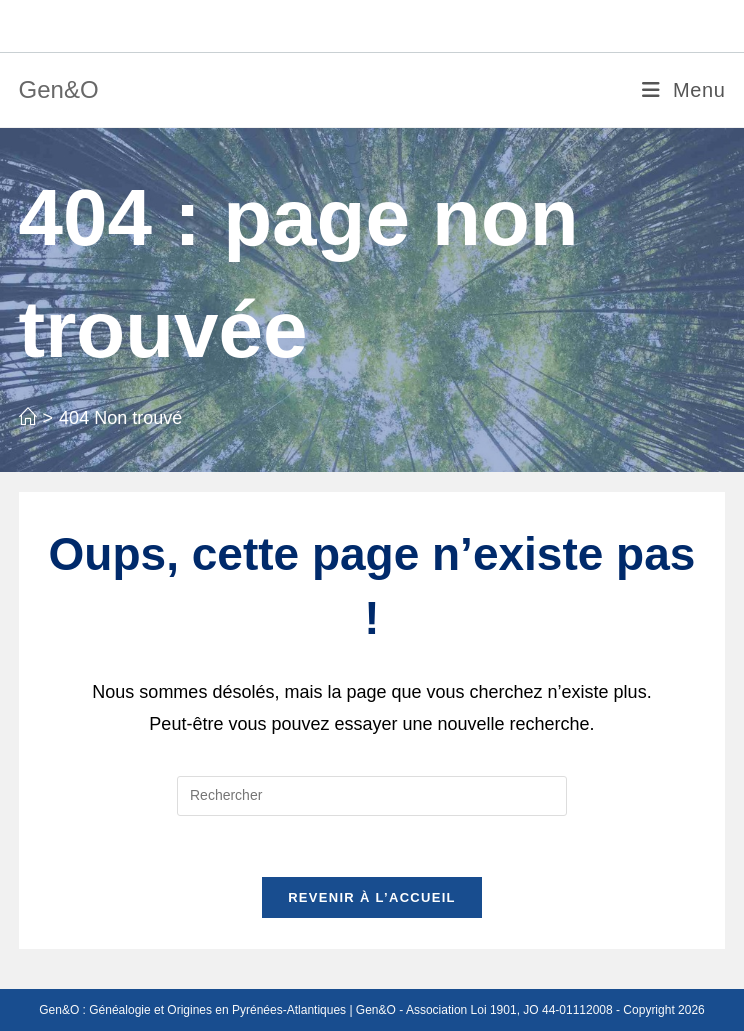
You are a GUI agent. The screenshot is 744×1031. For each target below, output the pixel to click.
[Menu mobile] (683, 90)
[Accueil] (28, 418)
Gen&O (59, 89)
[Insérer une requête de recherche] (372, 796)
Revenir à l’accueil (372, 897)
